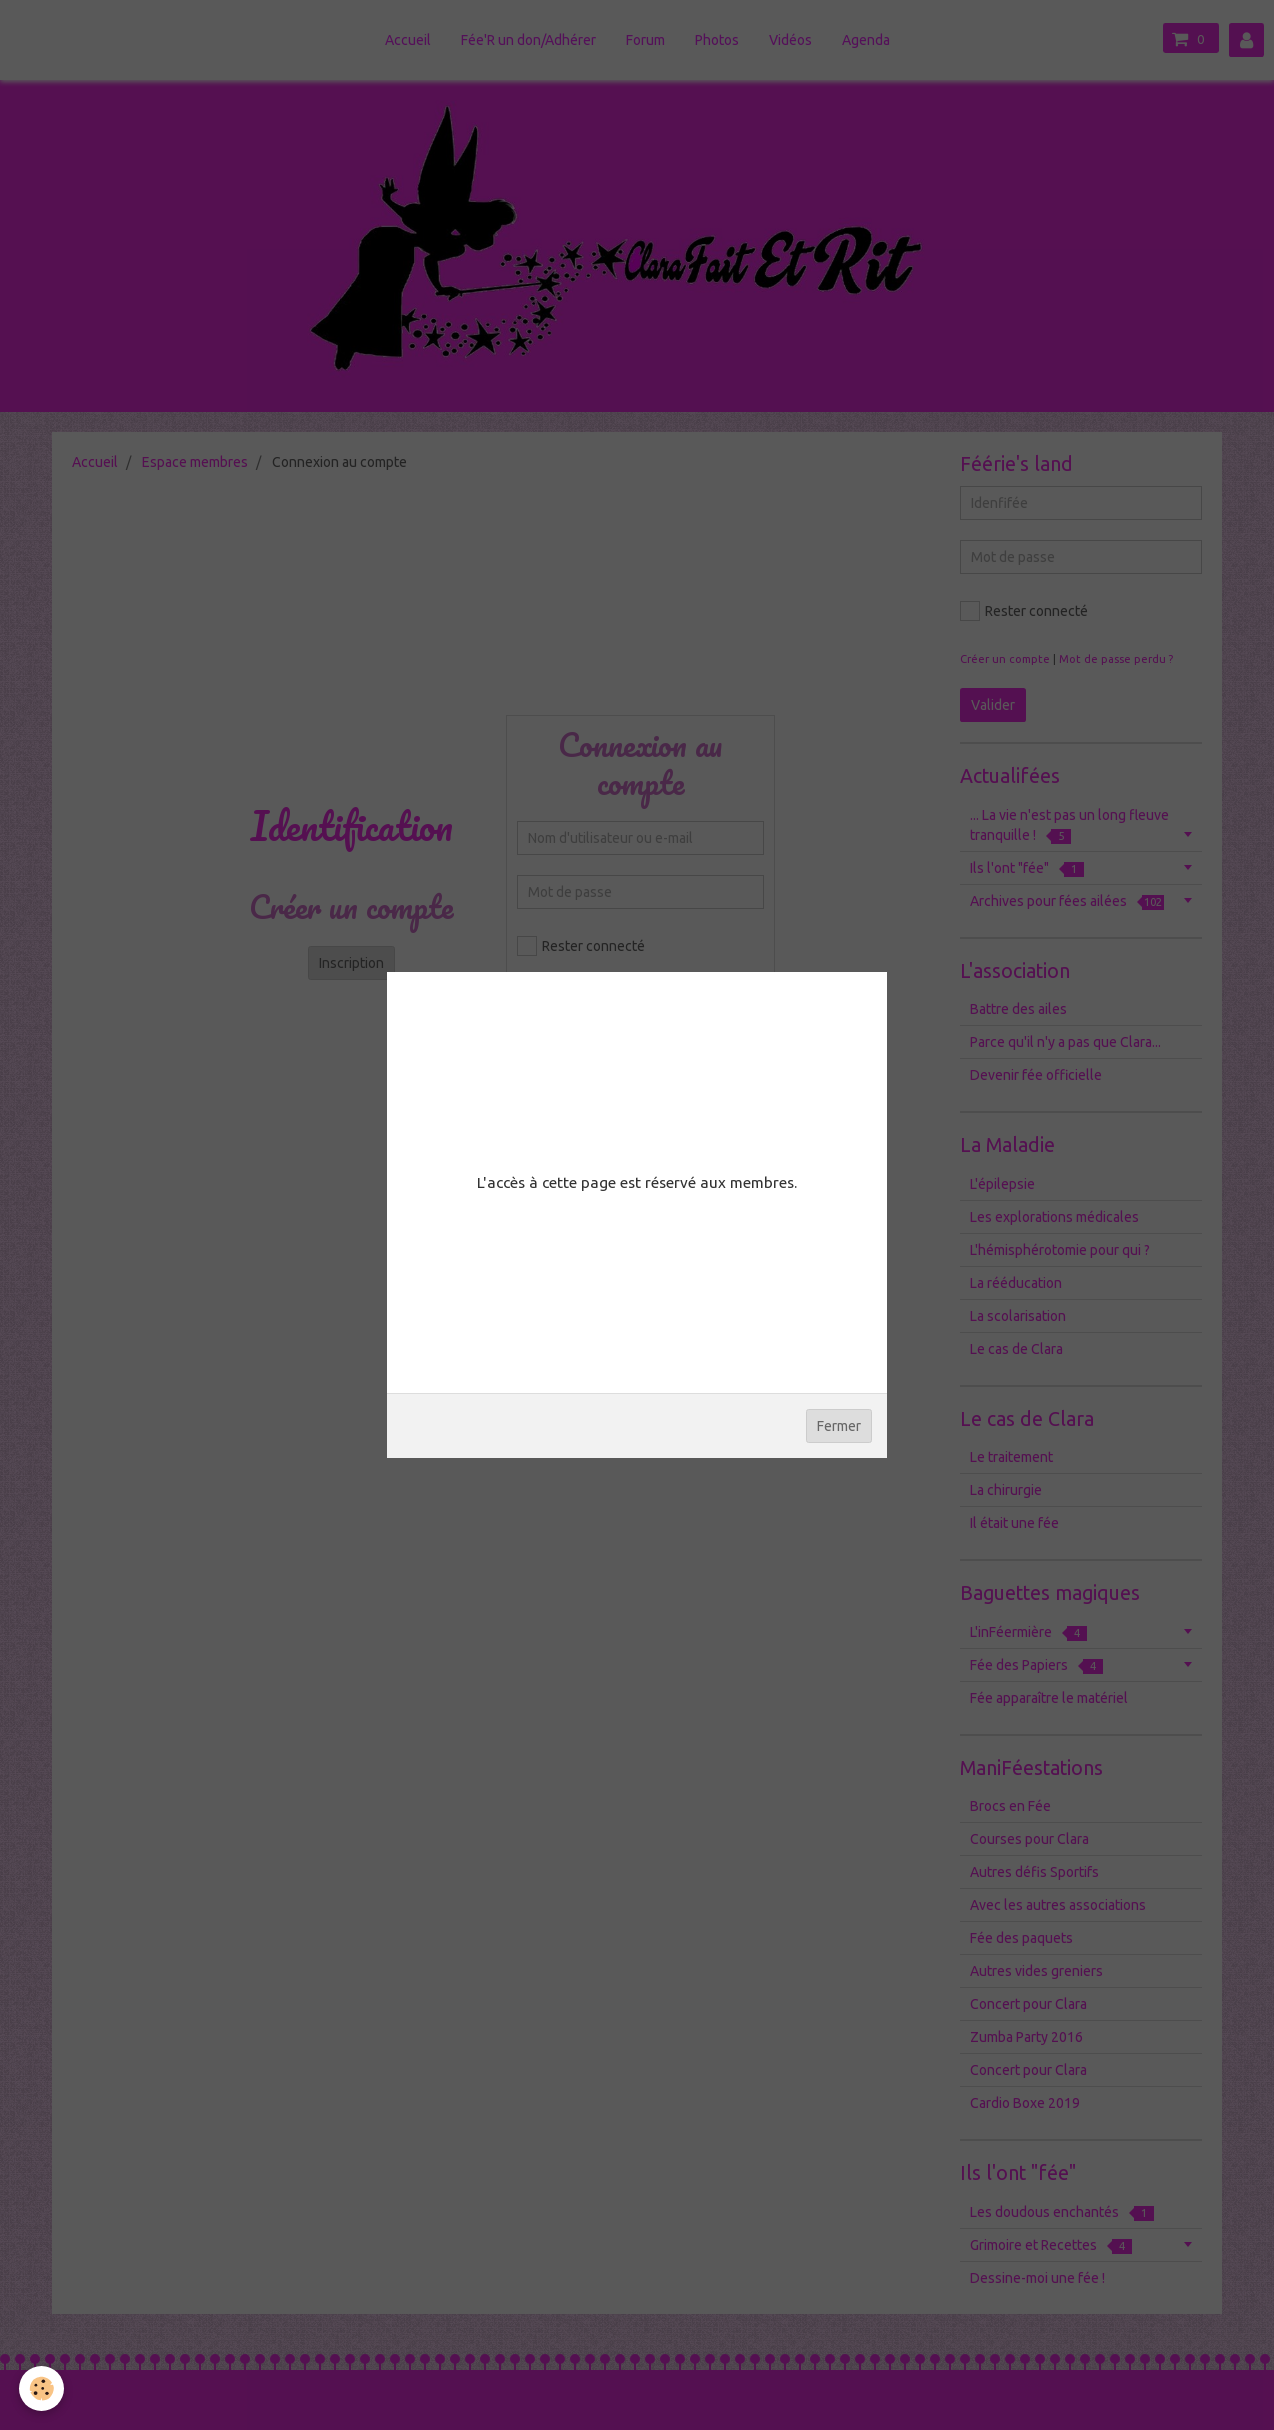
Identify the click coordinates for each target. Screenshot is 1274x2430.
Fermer (839, 1426)
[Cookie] (42, 2388)
